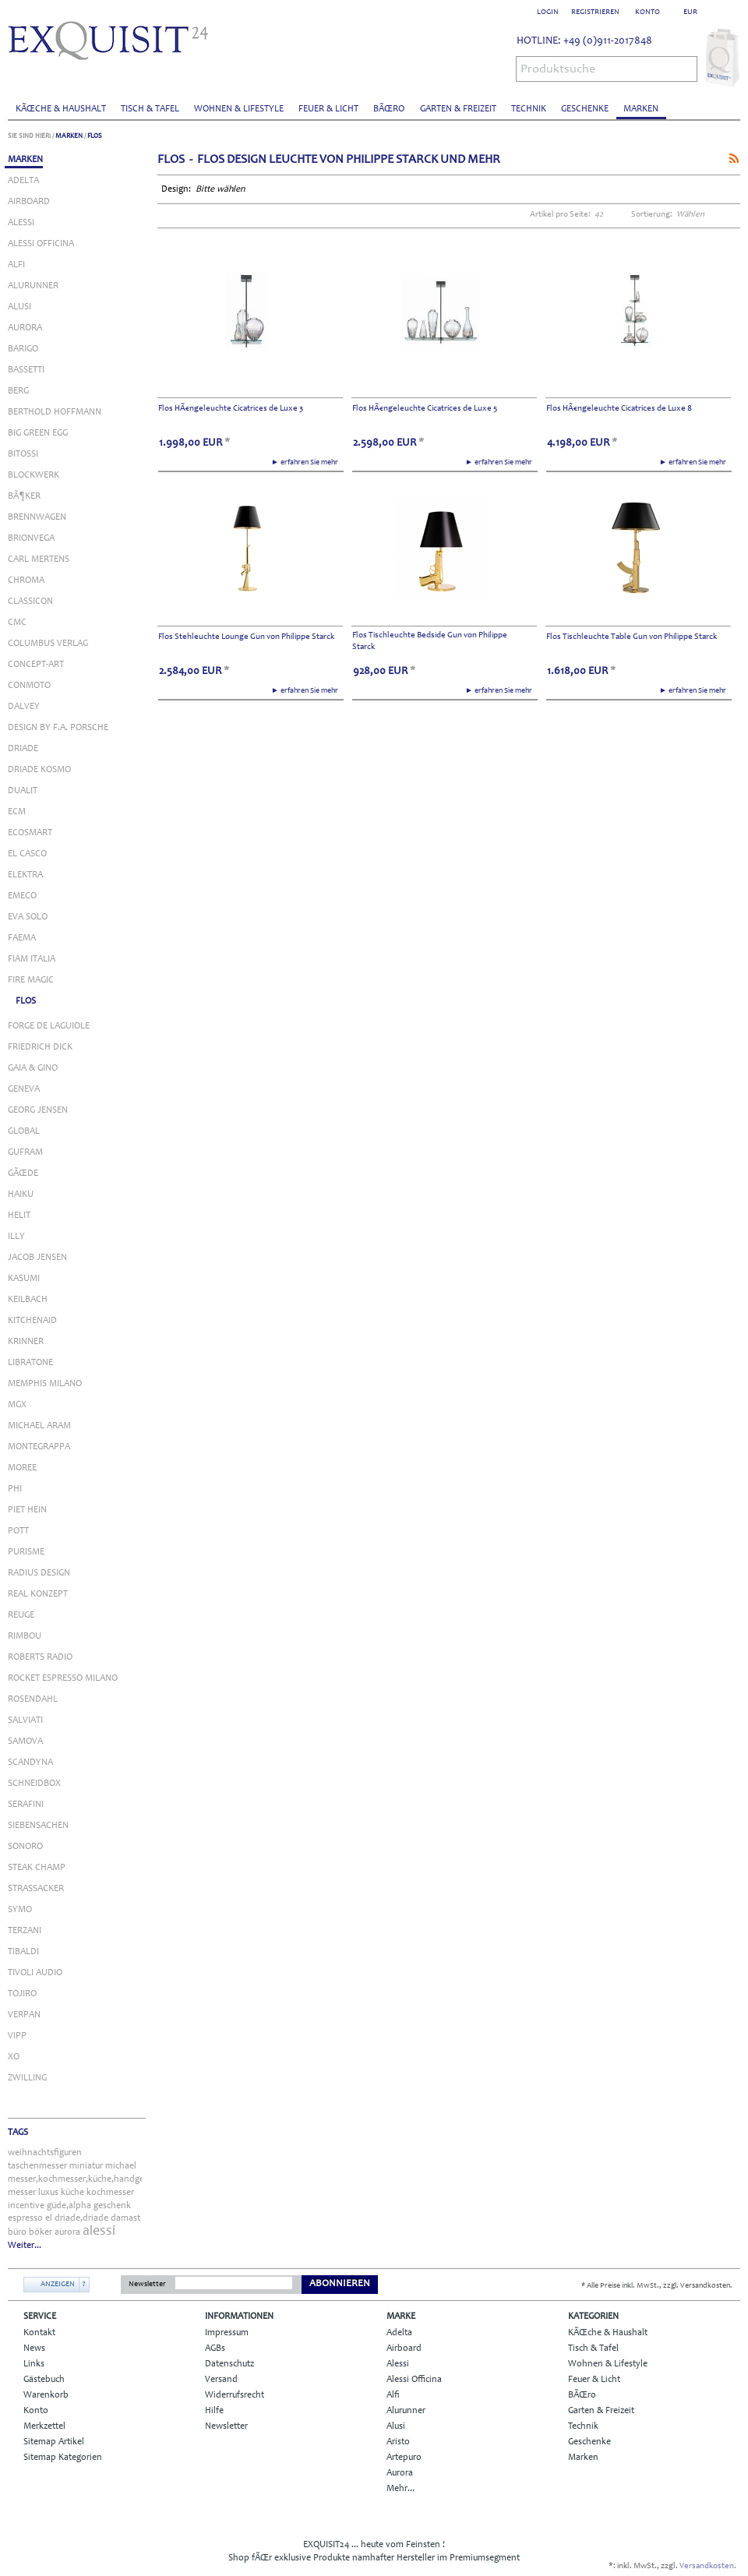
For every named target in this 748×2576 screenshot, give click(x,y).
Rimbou (24, 1636)
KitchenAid (32, 1320)
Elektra (25, 875)
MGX (17, 1405)
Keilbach (28, 1299)
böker (40, 2232)
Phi (15, 1489)
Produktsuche (557, 69)
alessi (99, 2232)
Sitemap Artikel (53, 2442)
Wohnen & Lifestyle (239, 109)
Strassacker (36, 1888)
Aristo (398, 2442)
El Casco (27, 854)
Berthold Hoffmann (54, 412)
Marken (640, 109)
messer (22, 2192)
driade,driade (81, 2218)
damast (125, 2218)
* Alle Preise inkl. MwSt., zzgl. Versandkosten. (656, 2286)
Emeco (22, 896)
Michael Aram (39, 1426)
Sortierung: (651, 214)
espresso (25, 2218)
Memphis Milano (45, 1384)
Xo (13, 2057)
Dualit (22, 791)
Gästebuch (44, 2379)
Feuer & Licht (328, 109)
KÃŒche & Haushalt (61, 109)
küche (72, 2192)
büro (17, 2232)
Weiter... (24, 2245)
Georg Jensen (38, 1110)
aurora (67, 2232)
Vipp (17, 2036)
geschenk (112, 2206)
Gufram (25, 1152)
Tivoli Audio (35, 1973)
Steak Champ (36, 1867)
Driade (23, 748)
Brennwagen (37, 517)
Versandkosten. (707, 2566)
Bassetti (26, 370)
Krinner (26, 1341)
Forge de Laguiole (49, 1026)
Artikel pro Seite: (560, 214)
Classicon (30, 601)
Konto (35, 2410)
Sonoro (25, 1846)
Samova (25, 1741)
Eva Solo (28, 917)
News (34, 2348)
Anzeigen (58, 2284)
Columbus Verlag (48, 643)
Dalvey (24, 706)
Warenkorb (46, 2395)
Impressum (227, 2333)
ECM (17, 812)
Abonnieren (339, 2284)
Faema (22, 938)
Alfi (16, 265)
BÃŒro (388, 109)
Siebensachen (38, 1825)
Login (548, 12)
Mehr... (400, 2488)
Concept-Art (36, 664)
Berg (18, 391)
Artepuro (404, 2457)
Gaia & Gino (33, 1068)
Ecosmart (30, 833)
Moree (22, 1468)
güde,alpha (69, 2206)
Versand (221, 2379)
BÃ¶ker (24, 496)
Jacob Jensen (37, 1257)
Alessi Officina (41, 244)
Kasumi (24, 1278)
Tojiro (22, 1994)
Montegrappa (39, 1447)
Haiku (21, 1194)
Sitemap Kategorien (62, 2457)
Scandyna (30, 1762)
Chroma (26, 580)
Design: (177, 189)
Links (33, 2364)
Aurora (25, 328)
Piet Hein (27, 1510)
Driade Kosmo (39, 770)
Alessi (21, 223)
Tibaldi (23, 1952)
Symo (20, 1909)
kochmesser (110, 2192)
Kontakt (39, 2333)
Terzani (24, 1931)
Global (24, 1131)
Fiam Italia (31, 959)
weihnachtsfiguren (45, 2153)
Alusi (19, 307)
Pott (18, 1531)
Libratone (30, 1362)
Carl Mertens (38, 559)
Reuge (21, 1615)
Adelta (23, 180)
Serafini (26, 1804)
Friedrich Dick (40, 1047)
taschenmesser (37, 2166)
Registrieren (595, 12)
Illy (16, 1236)
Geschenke (585, 109)
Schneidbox (34, 1783)
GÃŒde (23, 1173)
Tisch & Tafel (150, 109)
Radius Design (39, 1573)
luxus (48, 2192)
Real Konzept (38, 1594)
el (48, 2218)
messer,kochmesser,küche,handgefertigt (88, 2179)
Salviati (25, 1720)
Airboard (29, 201)
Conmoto (29, 685)
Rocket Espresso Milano (63, 1678)
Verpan (24, 2015)
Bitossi (23, 454)
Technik (528, 109)
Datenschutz (229, 2364)
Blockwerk (33, 475)
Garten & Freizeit (458, 109)
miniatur (86, 2166)
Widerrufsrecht (234, 2395)
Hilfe (214, 2410)
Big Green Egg (38, 433)
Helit (19, 1215)
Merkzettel (44, 2426)
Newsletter (147, 2284)
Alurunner (33, 286)
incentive (26, 2206)
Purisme (26, 1552)
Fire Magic (31, 980)
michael (120, 2166)
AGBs (215, 2348)
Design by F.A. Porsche (58, 727)
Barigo (23, 349)
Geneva (24, 1089)
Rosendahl (33, 1699)
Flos (94, 135)
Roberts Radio (40, 1657)
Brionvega (31, 538)
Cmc (17, 622)
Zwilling (27, 2078)
